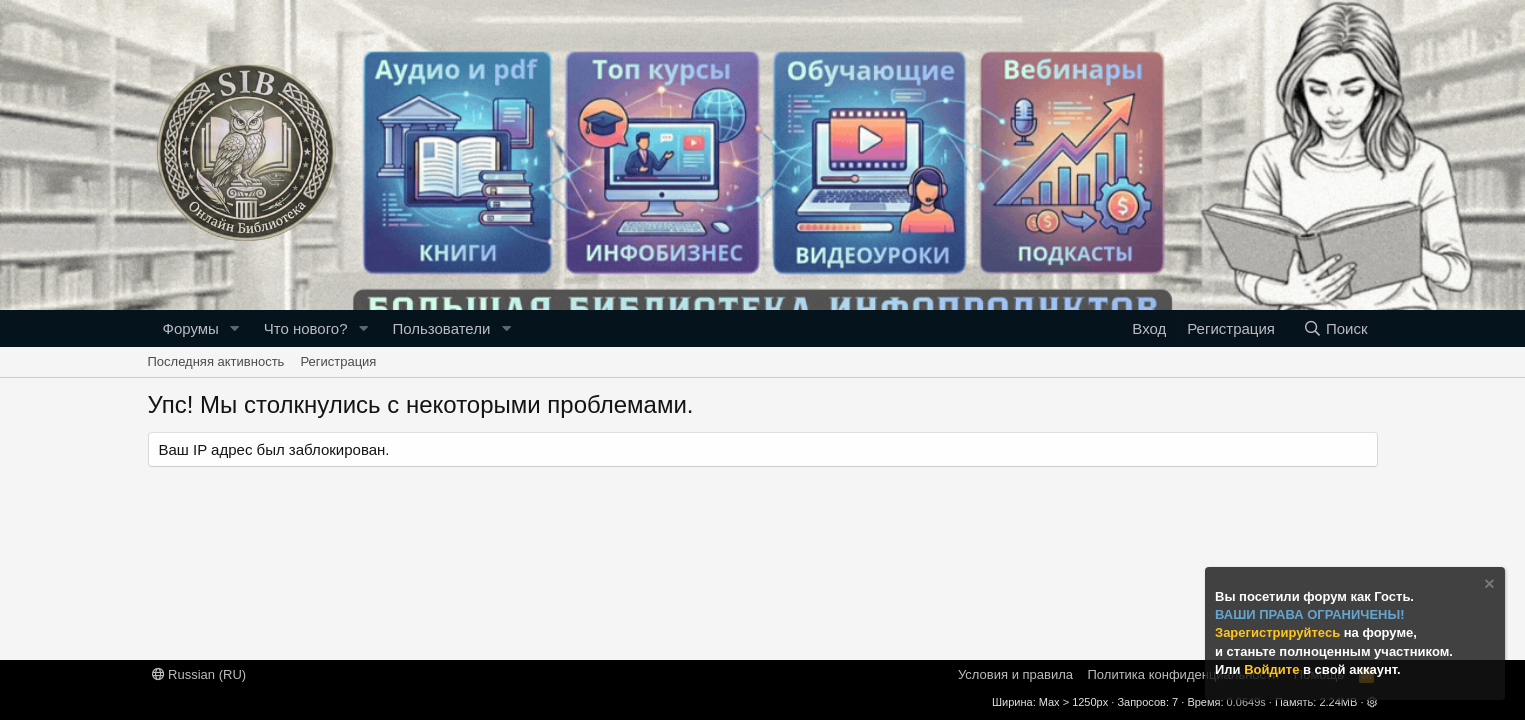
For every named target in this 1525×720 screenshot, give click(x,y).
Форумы (191, 328)
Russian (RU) (199, 674)
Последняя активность (216, 361)
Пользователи (441, 328)
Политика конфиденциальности (1184, 674)
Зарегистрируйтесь (1279, 632)
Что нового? (306, 328)
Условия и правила (1015, 674)
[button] (235, 328)
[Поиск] (1334, 328)
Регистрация (338, 361)
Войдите (1273, 669)
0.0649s (1246, 702)
